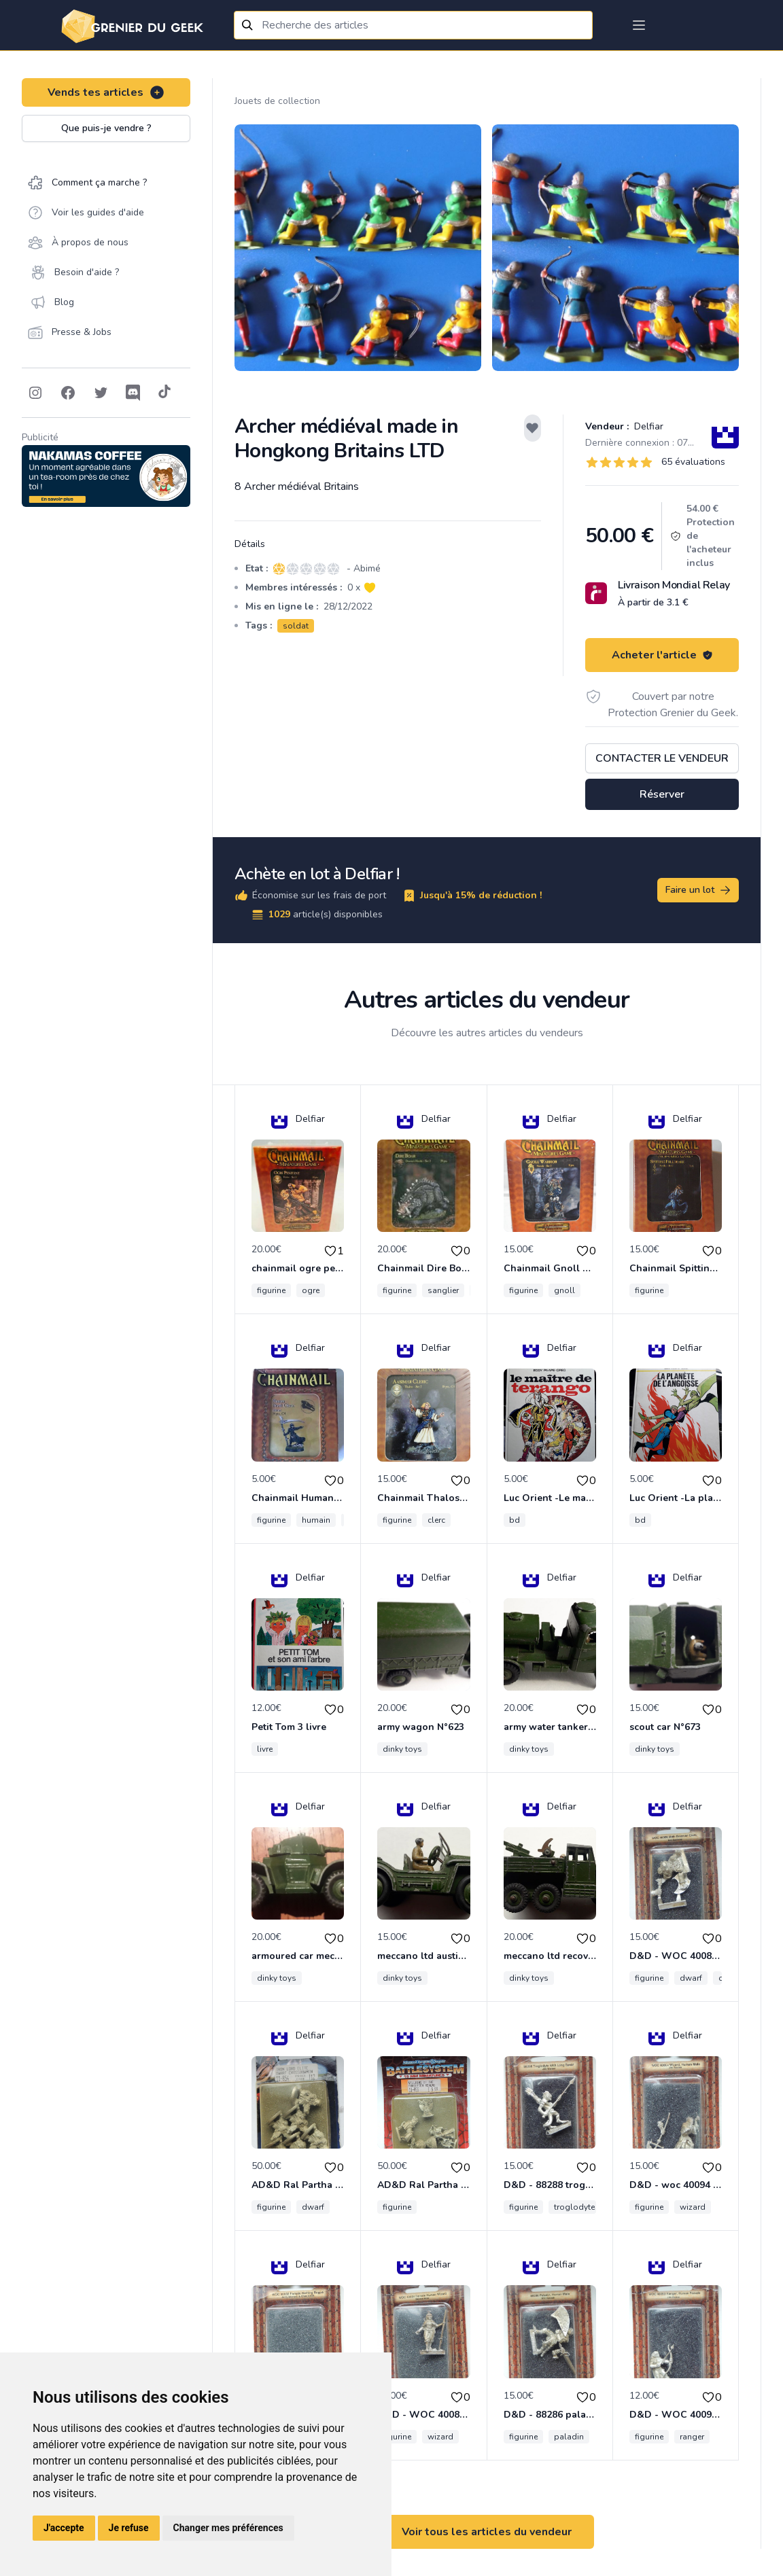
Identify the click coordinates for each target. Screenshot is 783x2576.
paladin (569, 2436)
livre (265, 1749)
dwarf (691, 1978)
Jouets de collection (277, 100)
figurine (271, 1290)
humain (316, 1520)
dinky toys (402, 1749)
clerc (436, 1520)
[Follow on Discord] (133, 393)
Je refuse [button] (129, 2527)
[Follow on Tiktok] (164, 393)
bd (514, 1520)
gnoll (564, 1290)
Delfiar (647, 426)
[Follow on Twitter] (100, 393)
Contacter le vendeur (662, 758)
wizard (693, 2207)
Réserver (662, 794)
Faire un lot (698, 890)
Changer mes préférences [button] (228, 2527)
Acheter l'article (662, 655)
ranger (692, 2436)
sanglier (443, 1290)
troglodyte (574, 2207)
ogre (310, 1290)
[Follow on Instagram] (35, 393)
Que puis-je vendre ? (106, 128)
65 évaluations (693, 461)
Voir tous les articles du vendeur (487, 2531)
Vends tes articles (106, 92)
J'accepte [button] (64, 2527)
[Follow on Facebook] (68, 393)
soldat (296, 625)
